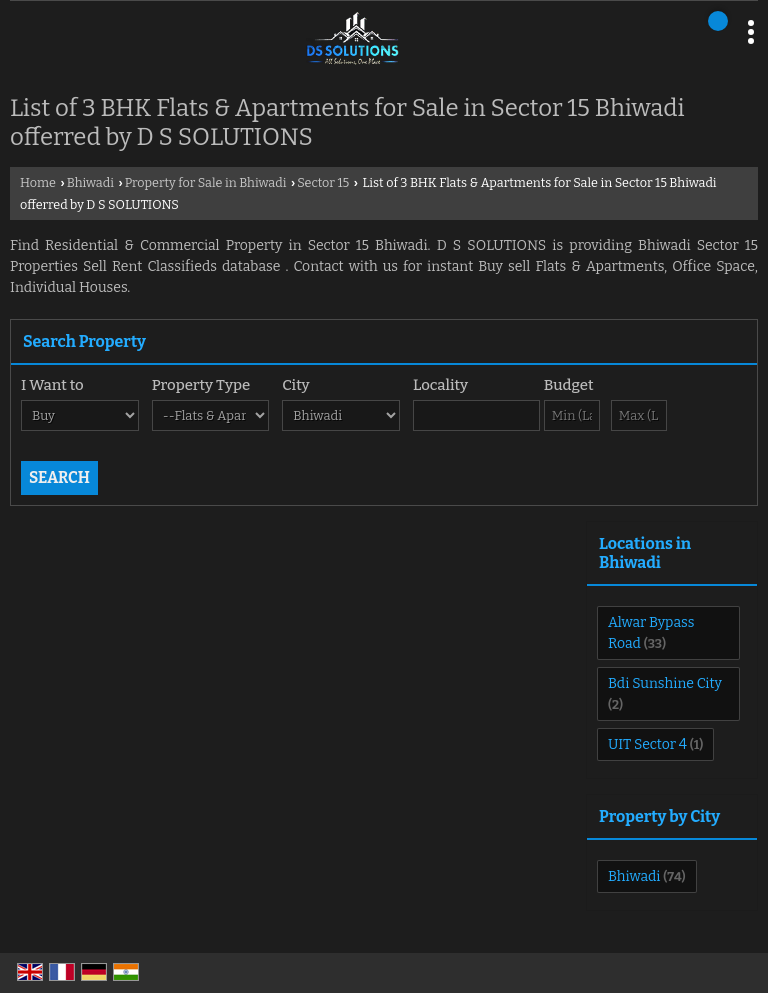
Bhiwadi (90, 182)
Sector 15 (323, 182)
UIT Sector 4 (647, 744)
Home (38, 182)
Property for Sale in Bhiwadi (206, 182)
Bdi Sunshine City (665, 683)
